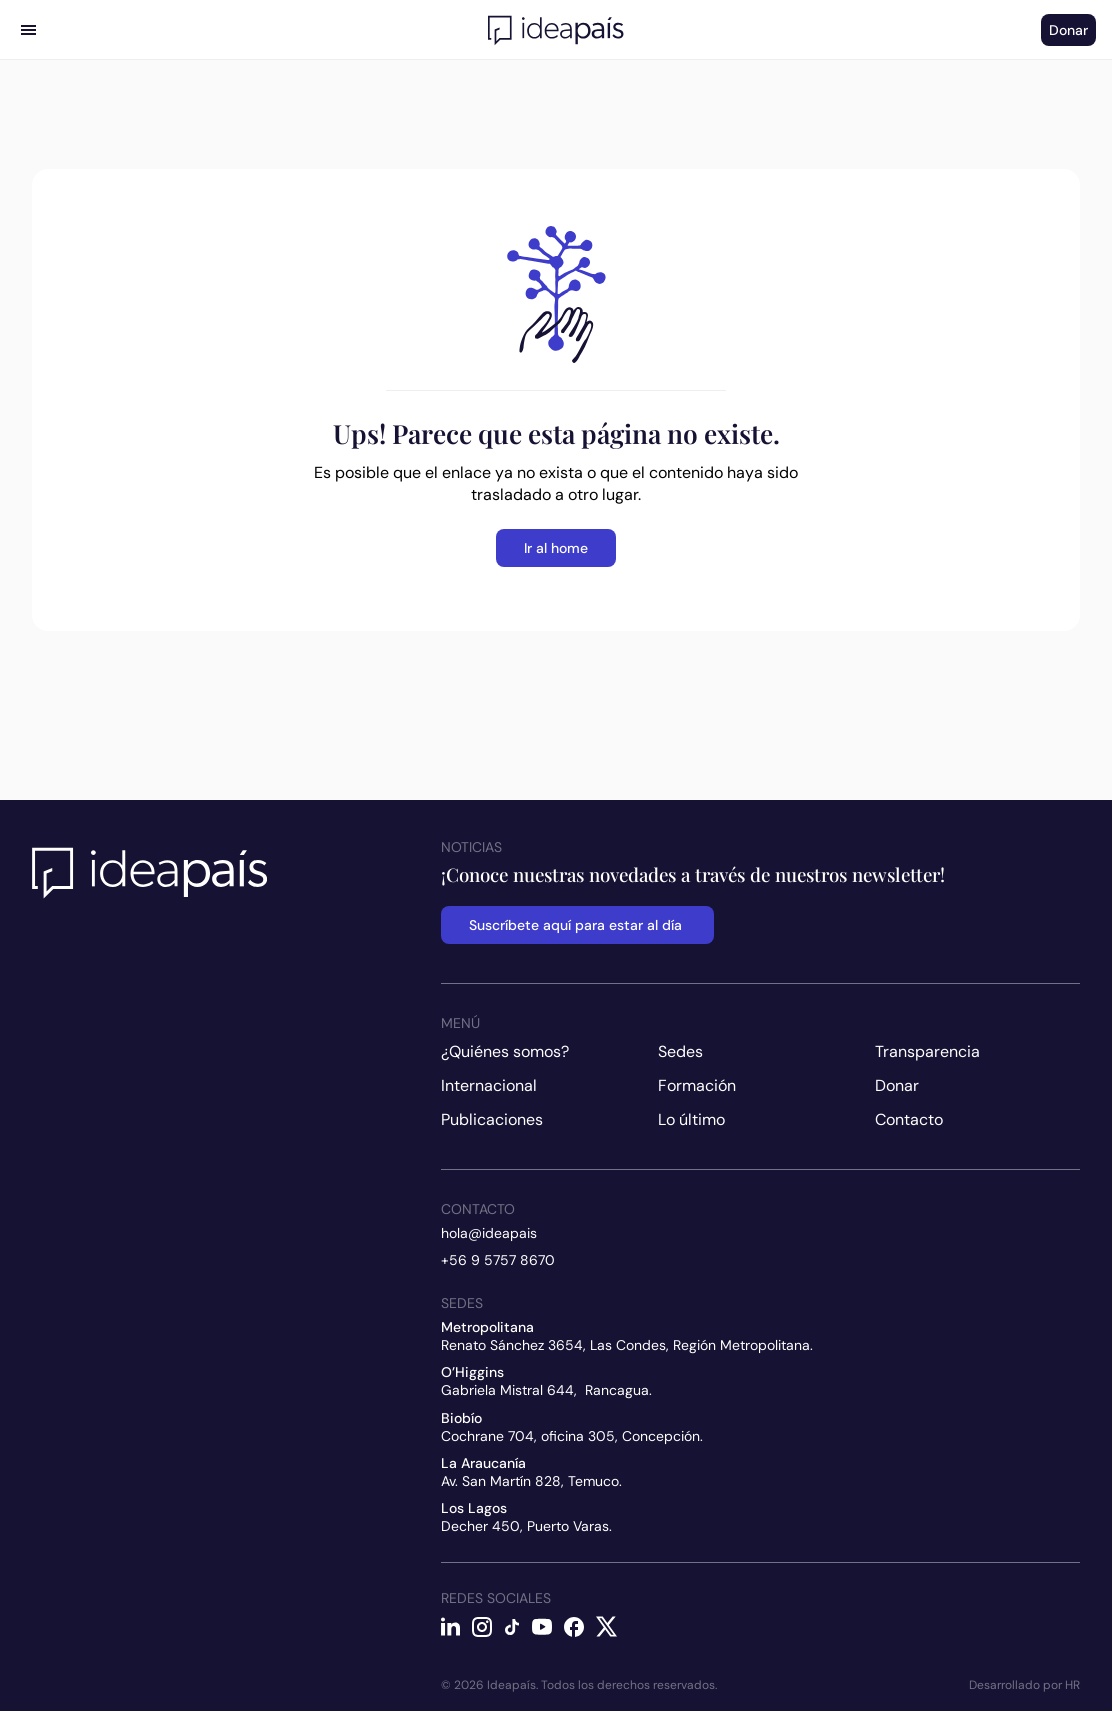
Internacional (489, 1085)
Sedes (680, 1051)
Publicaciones (492, 1119)
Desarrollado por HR (1024, 1685)
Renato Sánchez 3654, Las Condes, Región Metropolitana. (627, 1345)
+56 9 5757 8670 (498, 1260)
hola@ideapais (489, 1233)
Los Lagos (474, 1508)
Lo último (691, 1119)
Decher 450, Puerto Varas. (526, 1526)
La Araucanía (483, 1463)
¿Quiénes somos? (505, 1051)
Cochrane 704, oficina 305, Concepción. (572, 1436)
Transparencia (927, 1051)
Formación (697, 1085)
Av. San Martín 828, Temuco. (531, 1481)
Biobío (461, 1418)
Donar (897, 1085)
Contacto (909, 1119)
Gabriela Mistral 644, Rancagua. (546, 1390)
